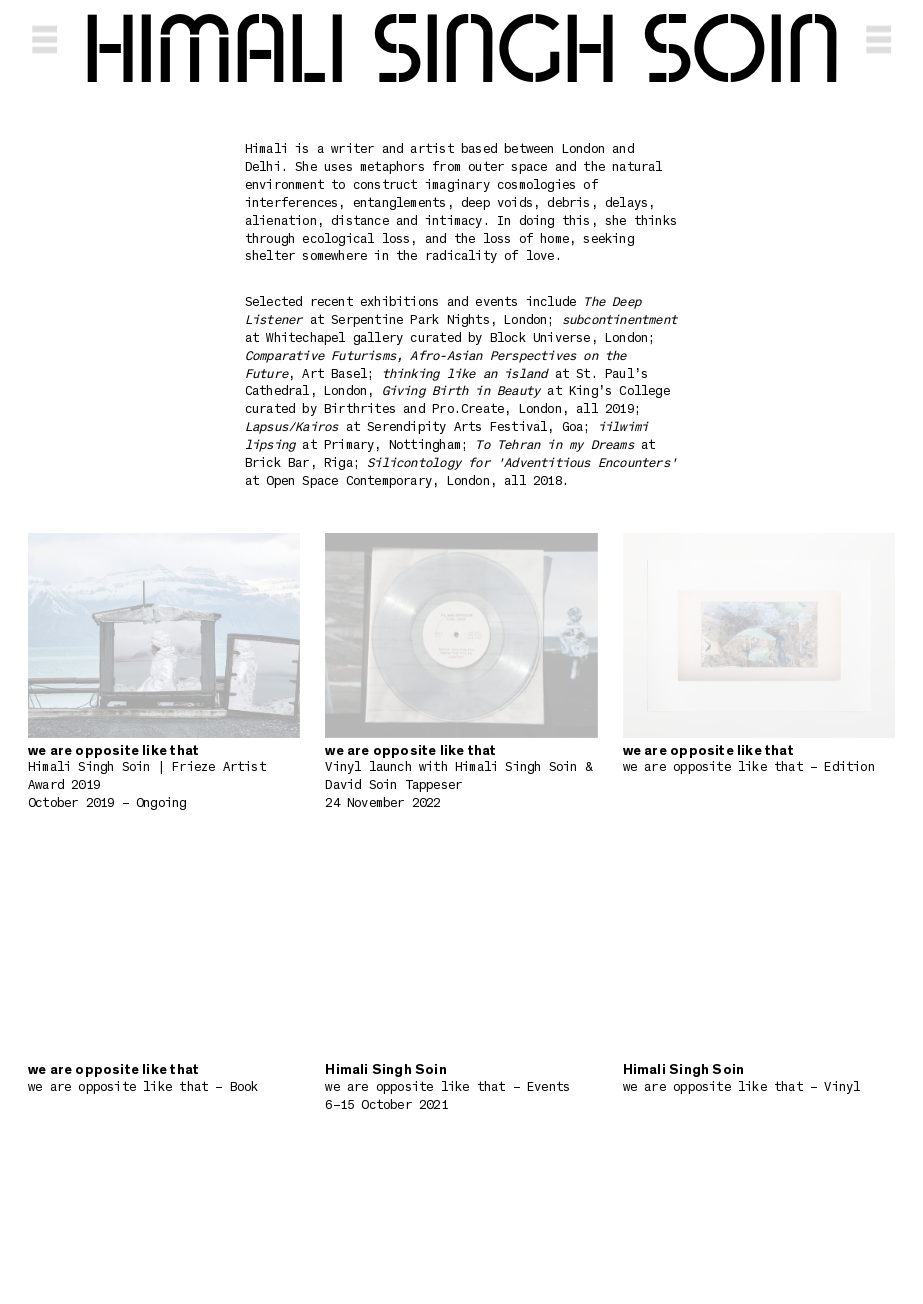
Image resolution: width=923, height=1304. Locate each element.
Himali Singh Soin (462, 52)
